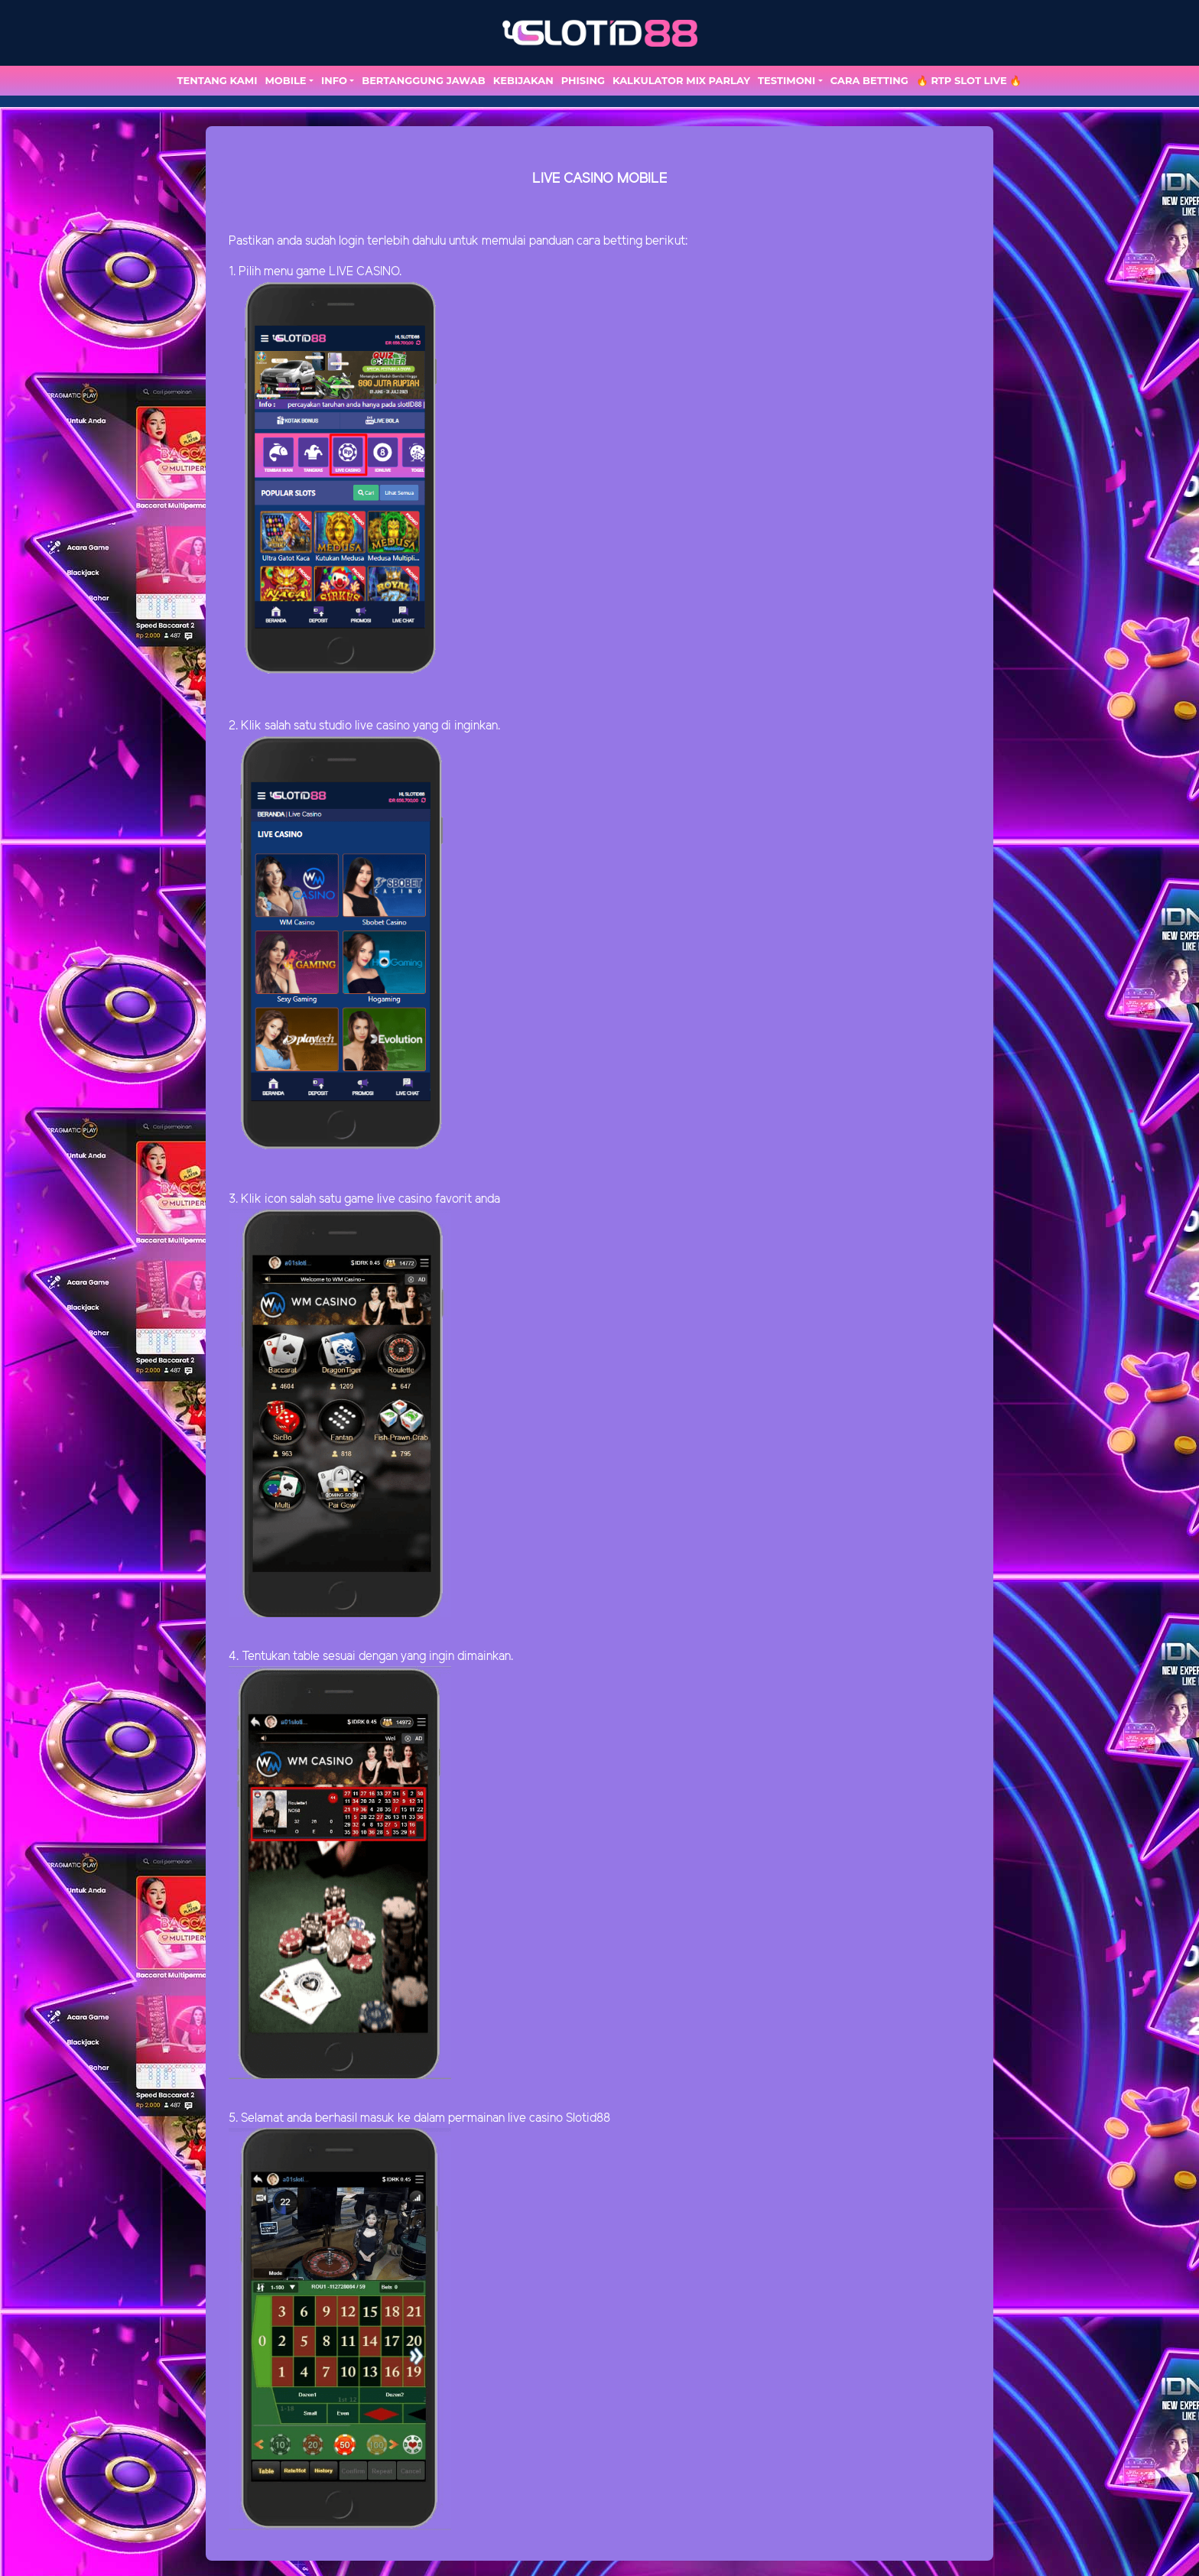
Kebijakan (523, 80)
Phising (583, 80)
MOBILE (285, 80)
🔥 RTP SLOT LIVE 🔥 (969, 80)
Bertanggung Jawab (423, 80)
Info (334, 80)
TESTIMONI (786, 80)
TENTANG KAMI (217, 80)
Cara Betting (869, 80)
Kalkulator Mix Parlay (681, 80)
